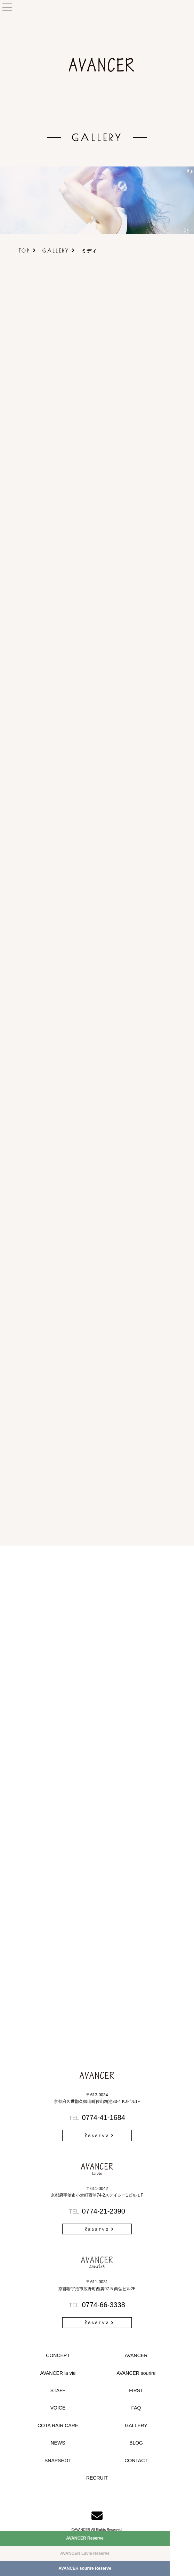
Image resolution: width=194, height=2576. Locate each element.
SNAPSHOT (58, 2460)
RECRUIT (97, 2478)
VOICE (58, 2408)
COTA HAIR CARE (58, 2425)
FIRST (136, 2390)
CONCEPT (58, 2355)
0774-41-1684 (97, 2117)
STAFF (57, 2390)
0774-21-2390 (97, 2211)
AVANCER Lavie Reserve (85, 2553)
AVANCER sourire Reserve (84, 2568)
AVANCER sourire (135, 2373)
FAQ (136, 2408)
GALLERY (55, 251)
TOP (24, 251)
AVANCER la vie (57, 2373)
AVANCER (136, 2355)
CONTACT (136, 2460)
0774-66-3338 (97, 2305)
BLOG (136, 2443)
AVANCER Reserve (85, 2538)
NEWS (58, 2443)
